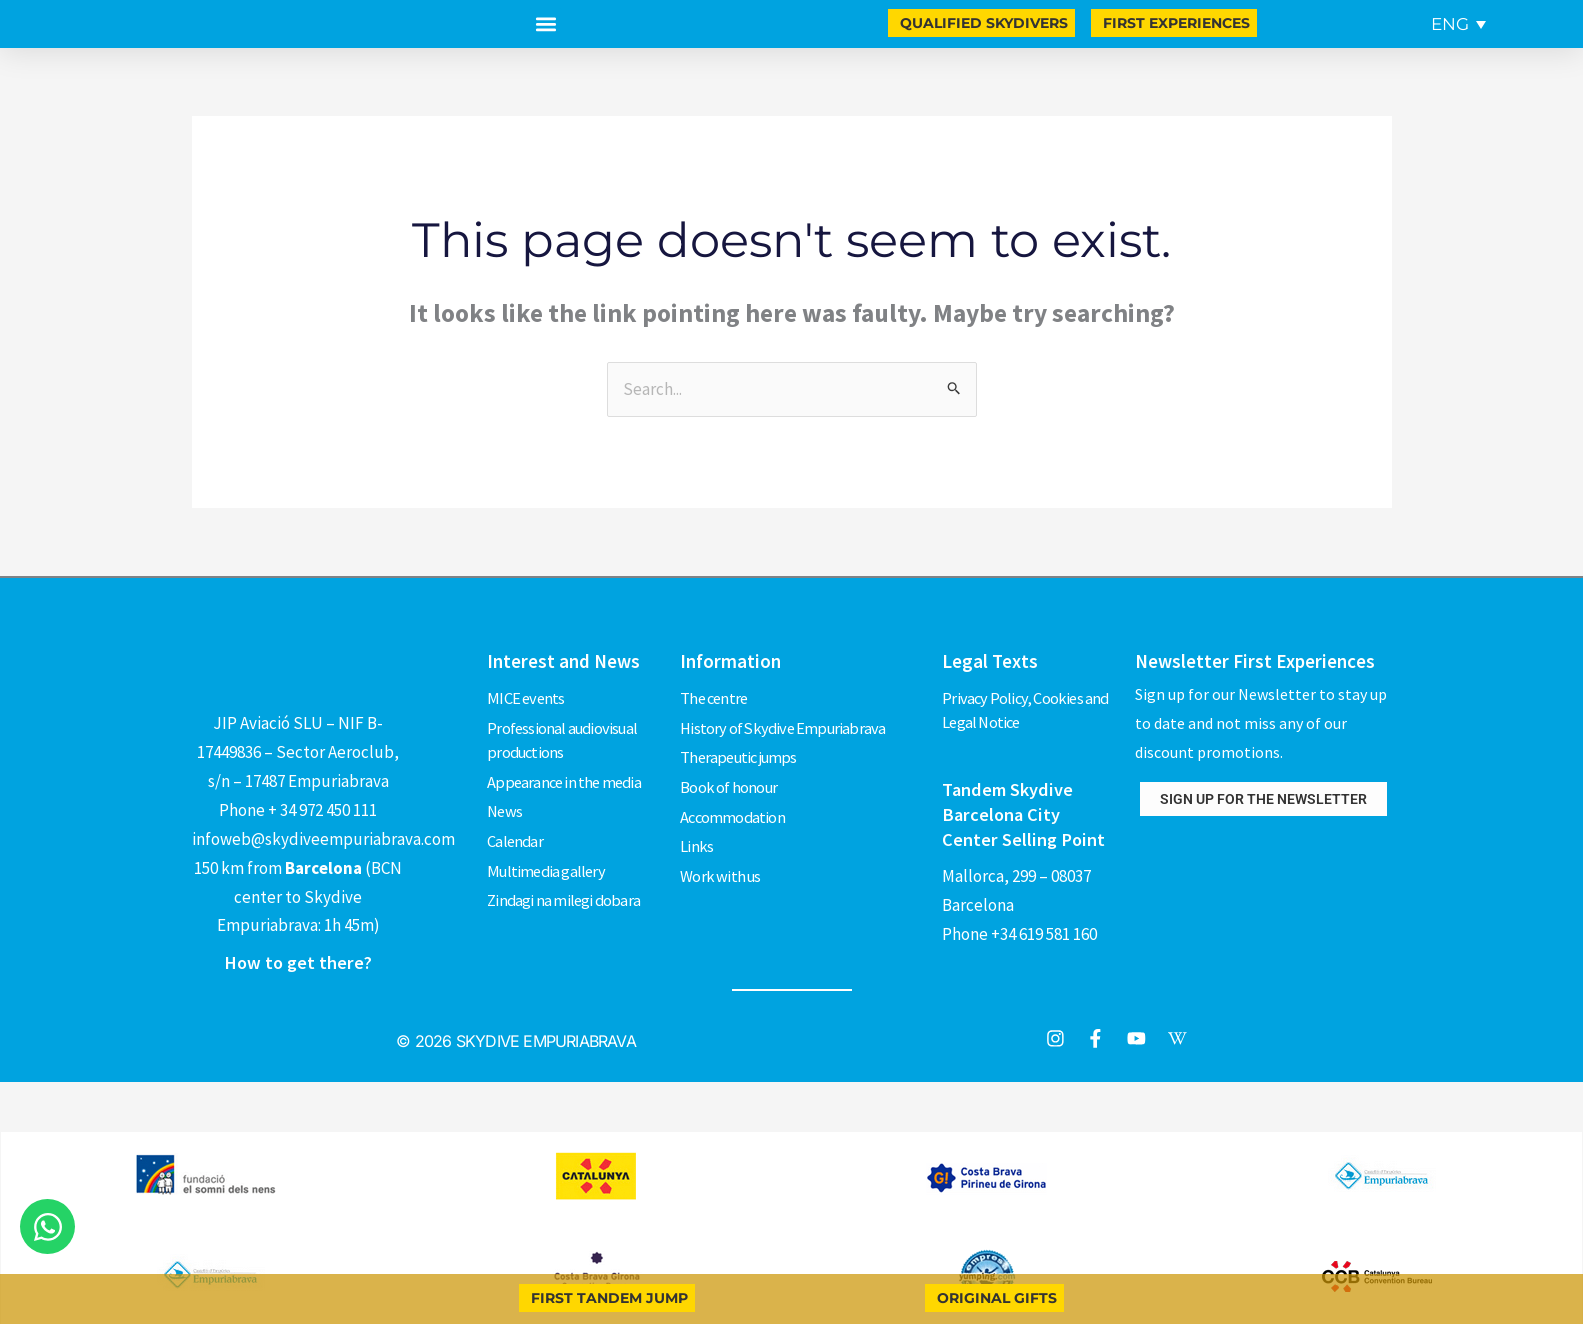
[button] (545, 24)
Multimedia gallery (548, 848)
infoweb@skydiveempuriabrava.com (323, 839)
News (505, 797)
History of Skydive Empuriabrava (785, 721)
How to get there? (298, 962)
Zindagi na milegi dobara (565, 874)
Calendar (516, 823)
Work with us (721, 848)
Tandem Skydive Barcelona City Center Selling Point (1025, 810)
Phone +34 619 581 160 (1019, 928)
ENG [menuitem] (1450, 24)
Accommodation (734, 797)
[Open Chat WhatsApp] (47, 1226)
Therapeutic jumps (742, 746)
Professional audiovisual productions (565, 734)
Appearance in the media (567, 772)
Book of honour (729, 772)
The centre (715, 695)
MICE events (526, 695)
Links (696, 823)
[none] (1455, 24)
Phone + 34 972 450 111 (298, 810)
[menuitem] (1458, 24)
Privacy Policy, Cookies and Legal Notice (1027, 708)
